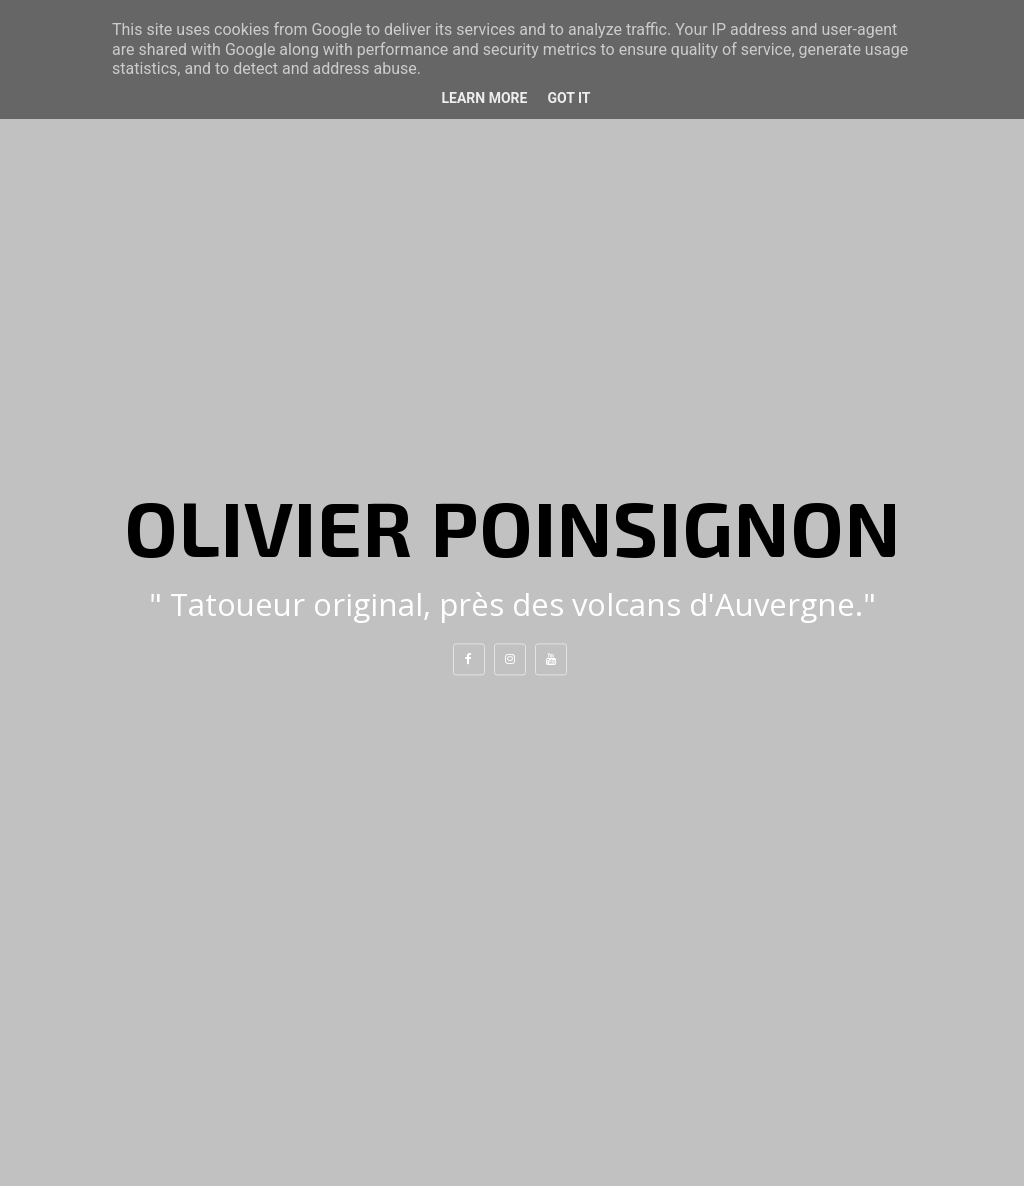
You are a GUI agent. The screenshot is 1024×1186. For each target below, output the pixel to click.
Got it (568, 98)
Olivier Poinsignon (512, 526)
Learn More (484, 98)
